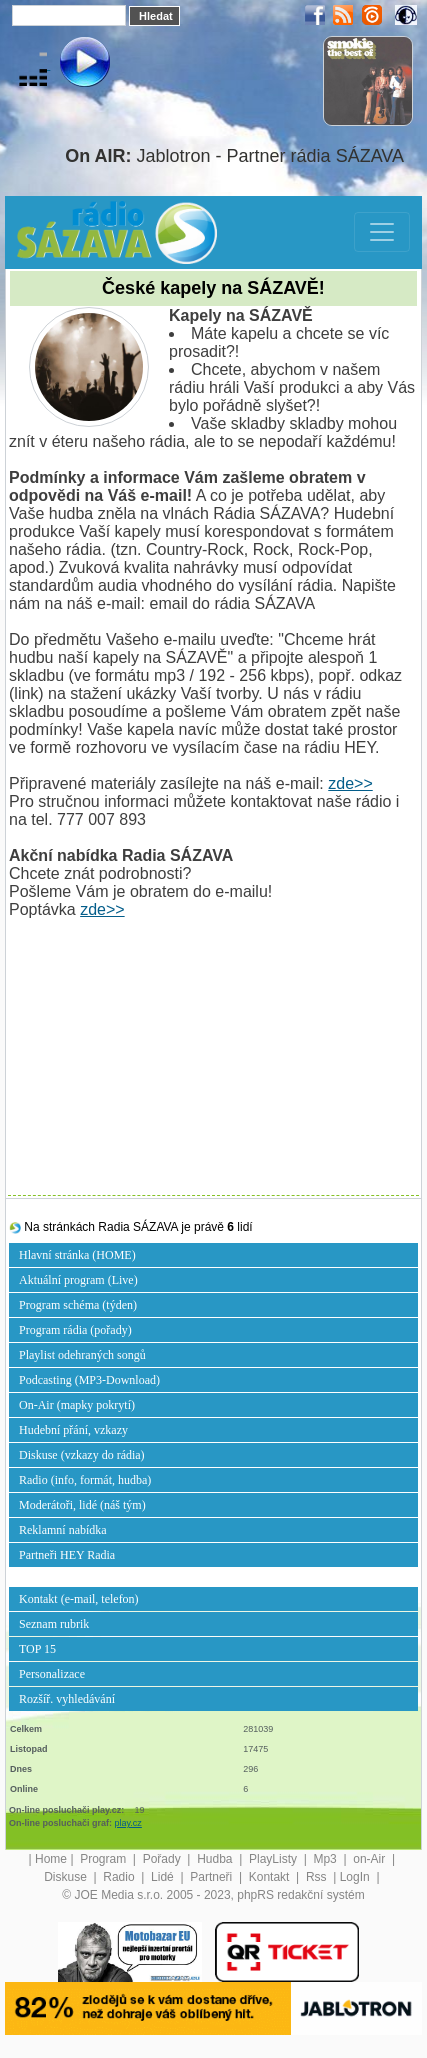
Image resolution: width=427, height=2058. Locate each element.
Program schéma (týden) (78, 1305)
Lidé (164, 1877)
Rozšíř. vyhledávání (67, 1699)
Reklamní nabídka (63, 1530)
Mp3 (326, 1859)
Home (51, 1859)
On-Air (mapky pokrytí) (77, 1405)
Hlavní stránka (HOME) (77, 1255)
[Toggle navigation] (382, 232)
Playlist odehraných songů (82, 1355)
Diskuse (67, 1877)
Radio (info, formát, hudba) (85, 1480)
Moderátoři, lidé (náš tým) (82, 1505)
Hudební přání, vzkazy (73, 1430)
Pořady (163, 1859)
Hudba (216, 1859)
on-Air (370, 1859)
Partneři (212, 1877)
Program (104, 1859)
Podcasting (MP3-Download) (89, 1380)
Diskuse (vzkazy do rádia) (82, 1455)
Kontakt (271, 1877)
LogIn (356, 1877)
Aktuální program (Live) (78, 1280)
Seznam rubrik (54, 1624)
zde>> (350, 783)
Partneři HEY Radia (67, 1555)
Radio (120, 1877)
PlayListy (274, 1859)
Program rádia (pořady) (75, 1330)
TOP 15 (37, 1649)
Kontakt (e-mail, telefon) (79, 1599)
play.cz (128, 1823)
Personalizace (52, 1674)
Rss (318, 1877)
